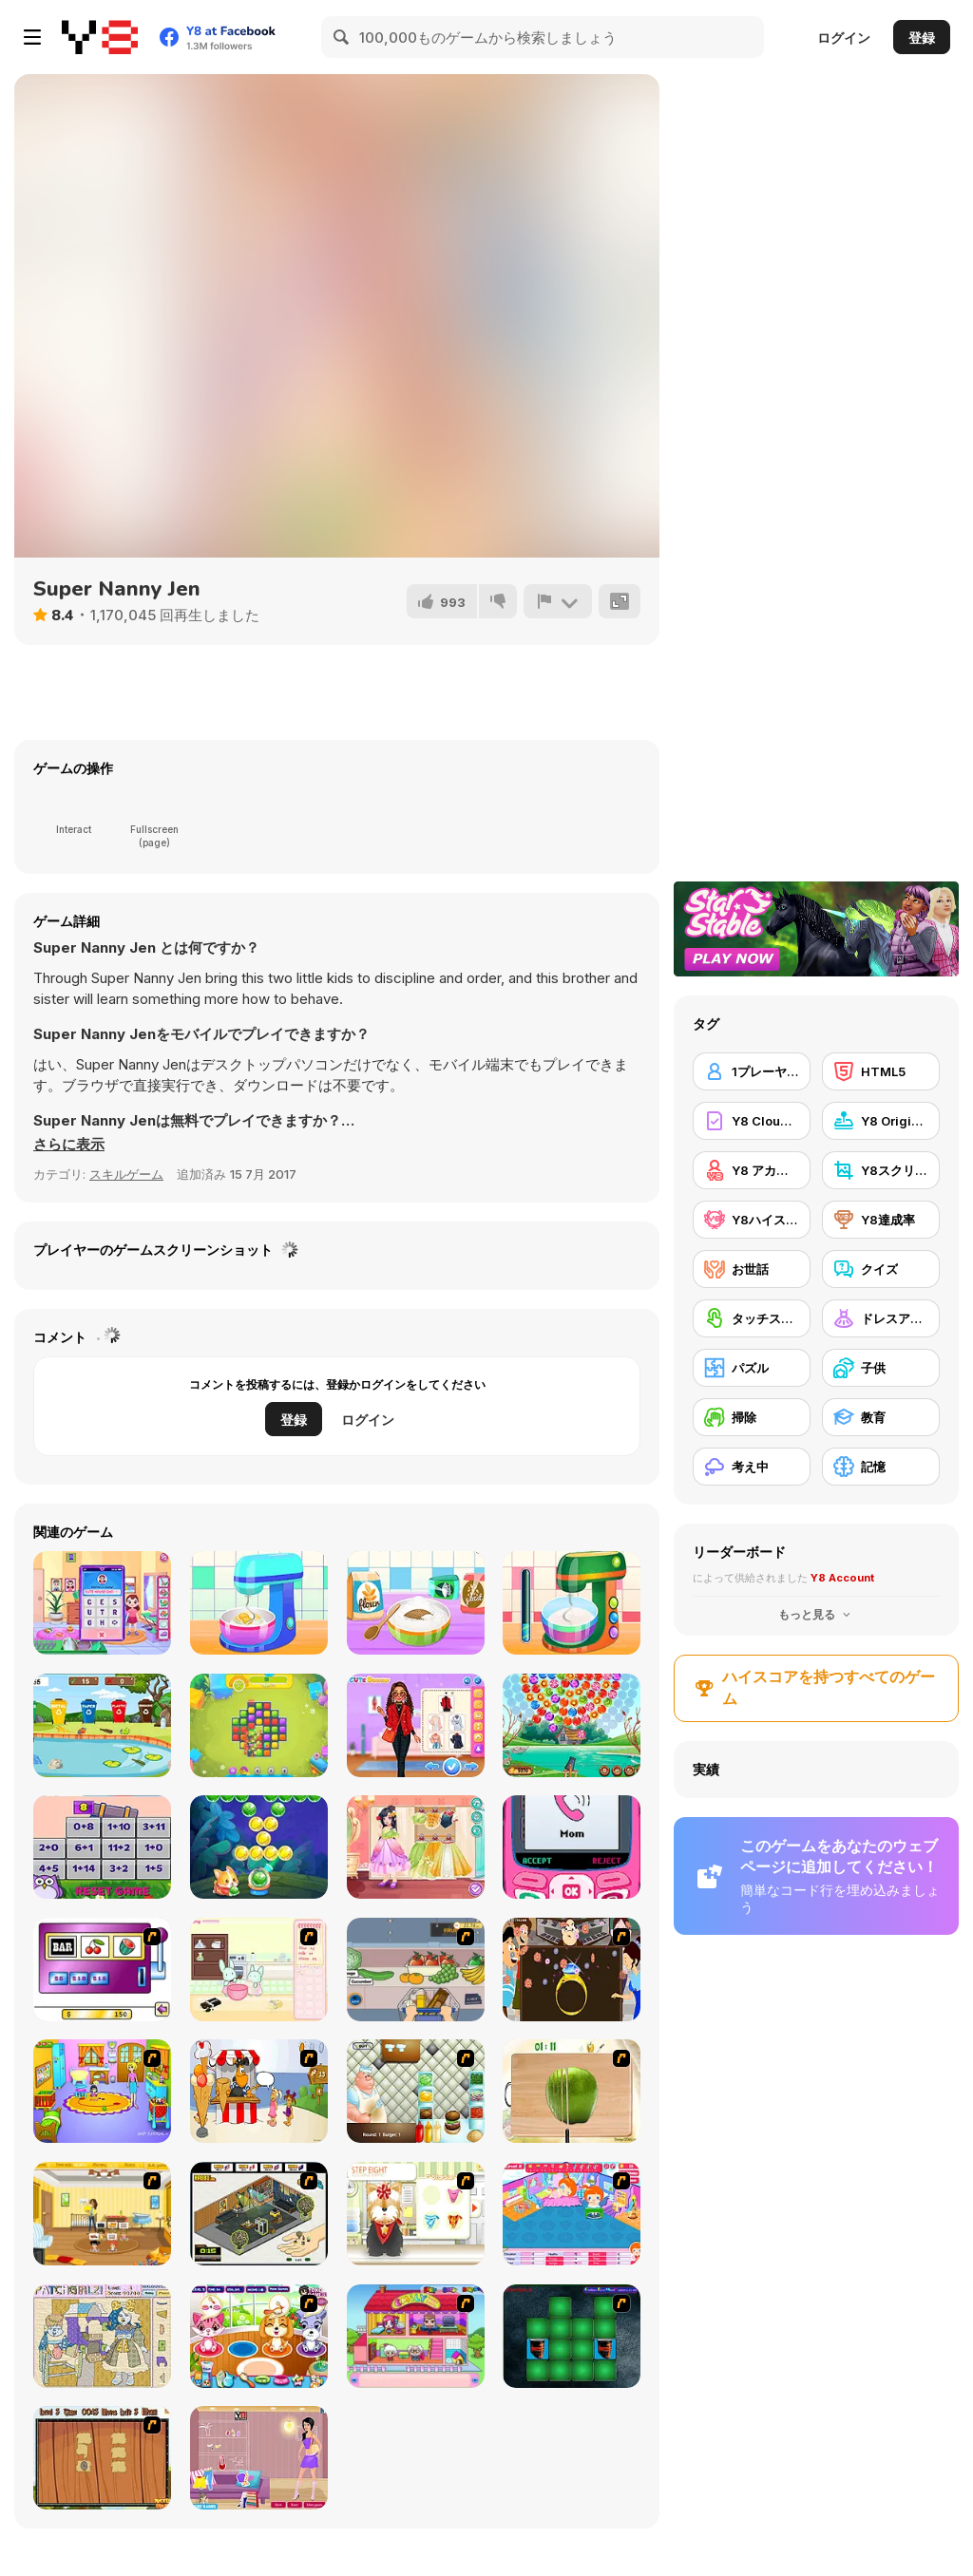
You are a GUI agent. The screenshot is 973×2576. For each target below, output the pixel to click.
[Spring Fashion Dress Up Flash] (259, 2458)
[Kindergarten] (102, 2091)
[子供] (881, 1368)
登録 (921, 37)
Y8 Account (842, 1577)
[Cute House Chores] (102, 1603)
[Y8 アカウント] (752, 1170)
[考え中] (752, 1467)
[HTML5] (881, 1071)
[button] (69, 1144)
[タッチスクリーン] (752, 1318)
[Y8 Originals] (881, 1121)
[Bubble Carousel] (571, 1725)
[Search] (342, 37)
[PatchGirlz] (102, 2336)
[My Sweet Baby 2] (571, 2213)
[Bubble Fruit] (259, 1847)
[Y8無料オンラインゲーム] (100, 37)
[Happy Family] (416, 2336)
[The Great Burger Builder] (416, 2091)
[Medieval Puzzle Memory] (102, 2458)
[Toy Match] (259, 1725)
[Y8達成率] (881, 1220)
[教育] (881, 1417)
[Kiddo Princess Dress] (416, 1847)
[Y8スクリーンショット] (881, 1170)
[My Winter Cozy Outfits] (416, 1725)
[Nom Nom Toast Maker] (571, 1603)
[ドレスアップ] (881, 1318)
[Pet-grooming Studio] (416, 2213)
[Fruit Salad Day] (571, 2091)
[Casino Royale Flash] (102, 1969)
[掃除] (752, 1417)
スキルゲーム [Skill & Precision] (126, 1174)
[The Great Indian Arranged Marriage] (571, 1969)
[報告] (558, 601)
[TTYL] (571, 1847)
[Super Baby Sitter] (102, 2213)
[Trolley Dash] (416, 1969)
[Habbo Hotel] (259, 2213)
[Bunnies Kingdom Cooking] (259, 1969)
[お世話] (752, 1269)
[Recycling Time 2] (102, 1725)
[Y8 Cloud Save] (752, 1121)
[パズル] (752, 1368)
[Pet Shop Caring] (259, 2336)
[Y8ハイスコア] (752, 1220)
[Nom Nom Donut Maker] (416, 1603)
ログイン (843, 37)
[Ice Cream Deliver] (259, 2091)
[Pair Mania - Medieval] (571, 2336)
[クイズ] (881, 1269)
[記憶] (881, 1467)
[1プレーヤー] (752, 1071)
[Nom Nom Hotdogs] (259, 1603)
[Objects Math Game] (102, 1847)
